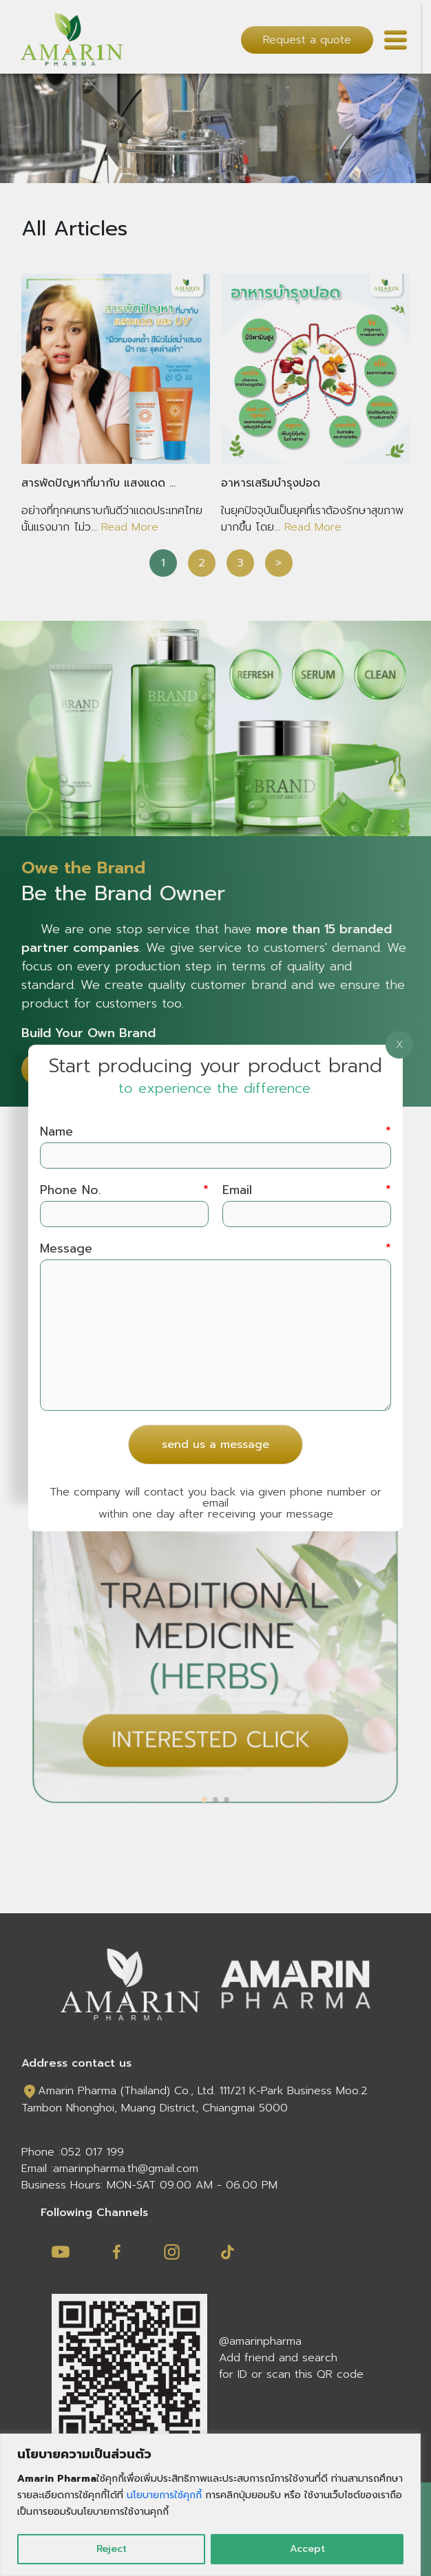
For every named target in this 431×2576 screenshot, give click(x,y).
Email (306, 1190)
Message (216, 1249)
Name (216, 1132)
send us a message (215, 1444)
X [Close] (399, 1044)
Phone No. (124, 1190)
